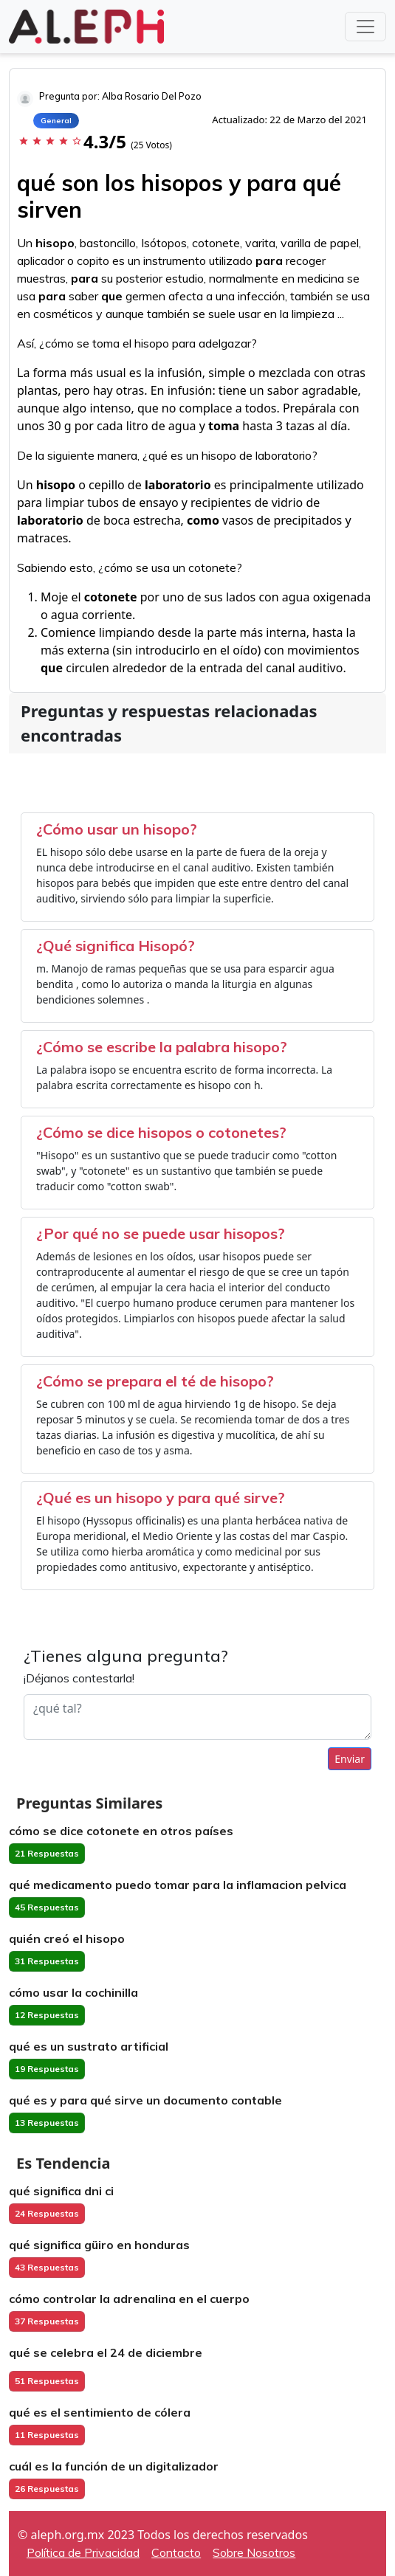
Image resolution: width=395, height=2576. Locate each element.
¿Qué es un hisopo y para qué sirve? (160, 1497)
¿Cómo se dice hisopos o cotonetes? (161, 1132)
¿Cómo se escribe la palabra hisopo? (161, 1046)
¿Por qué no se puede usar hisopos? (160, 1233)
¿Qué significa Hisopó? (115, 945)
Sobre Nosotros (254, 2552)
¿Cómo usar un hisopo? (116, 829)
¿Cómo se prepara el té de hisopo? (155, 1381)
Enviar (349, 1759)
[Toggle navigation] (365, 26)
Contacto (176, 2552)
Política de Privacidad (83, 2552)
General (56, 120)
